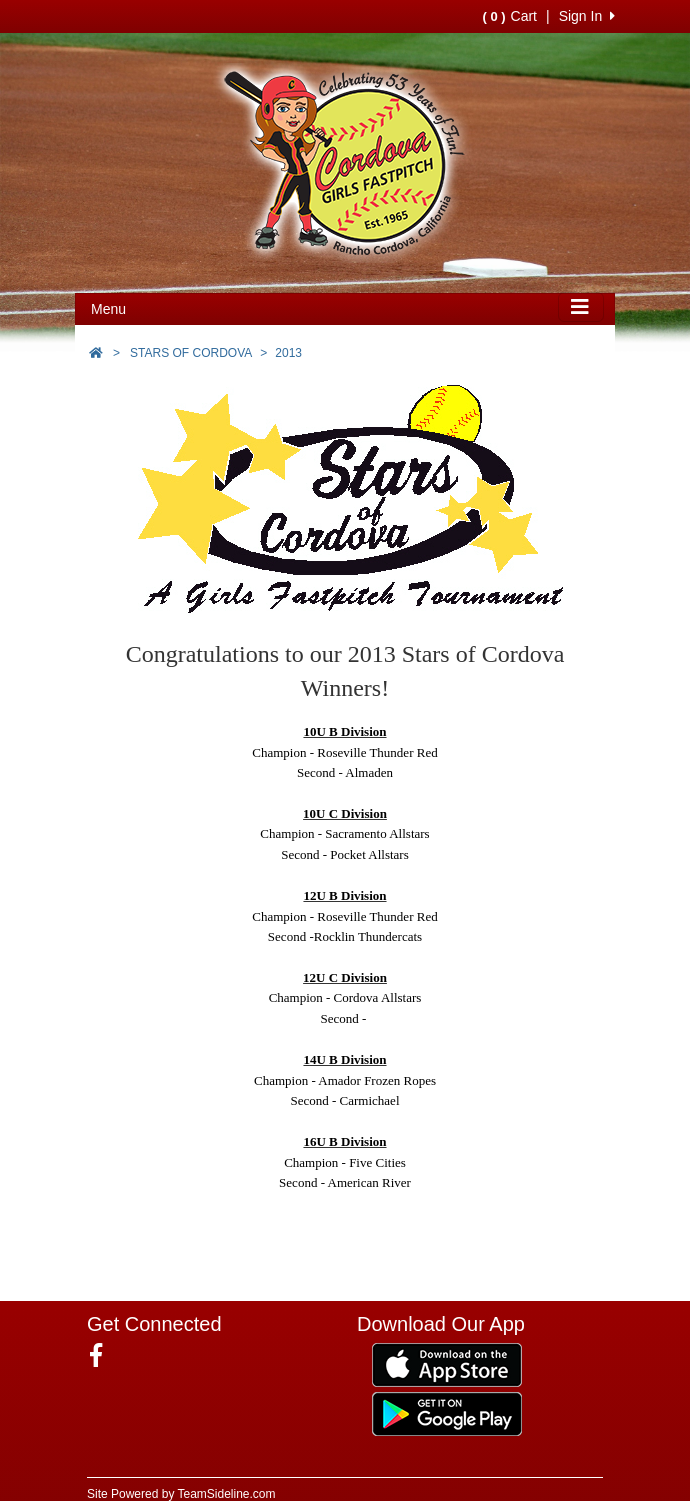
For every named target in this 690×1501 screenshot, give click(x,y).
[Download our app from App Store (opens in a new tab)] (447, 1364)
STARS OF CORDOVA (191, 353)
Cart (510, 16)
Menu (108, 309)
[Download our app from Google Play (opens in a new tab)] (447, 1413)
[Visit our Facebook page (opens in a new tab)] (103, 1356)
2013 (288, 353)
